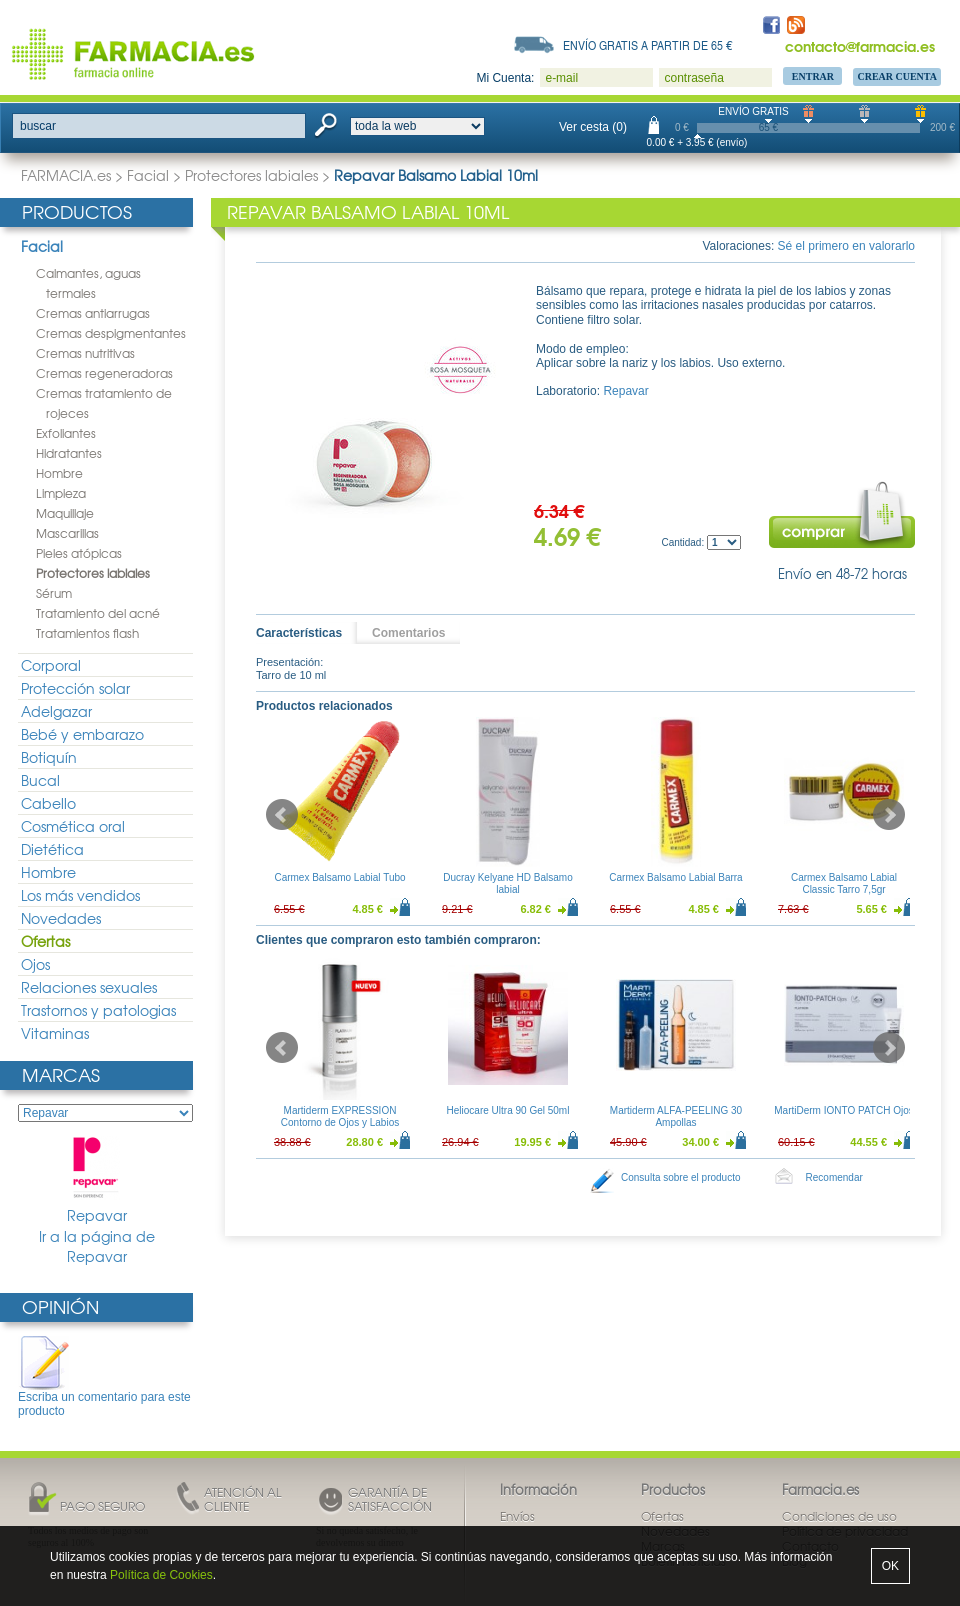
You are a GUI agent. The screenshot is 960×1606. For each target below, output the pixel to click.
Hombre (59, 473)
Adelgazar (56, 711)
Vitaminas (55, 1033)
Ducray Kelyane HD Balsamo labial (508, 883)
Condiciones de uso (839, 1516)
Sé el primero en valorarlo (846, 246)
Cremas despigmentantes (111, 333)
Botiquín (49, 757)
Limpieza (61, 493)
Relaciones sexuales (89, 987)
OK (890, 1566)
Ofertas (45, 941)
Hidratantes (69, 453)
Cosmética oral (73, 826)
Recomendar (834, 1177)
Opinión (60, 1306)
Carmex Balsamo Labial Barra (675, 877)
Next (889, 815)
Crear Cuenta (897, 76)
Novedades (61, 918)
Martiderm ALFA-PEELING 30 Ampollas (676, 1116)
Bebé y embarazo (82, 734)
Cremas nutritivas (85, 353)
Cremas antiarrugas (93, 313)
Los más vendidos (80, 895)
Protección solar (75, 688)
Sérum (54, 593)
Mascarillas (67, 533)
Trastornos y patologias (98, 1010)
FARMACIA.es (66, 175)
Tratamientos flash (87, 633)
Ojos (35, 964)
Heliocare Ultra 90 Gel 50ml (508, 1110)
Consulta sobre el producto (681, 1177)
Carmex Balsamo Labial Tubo (339, 877)
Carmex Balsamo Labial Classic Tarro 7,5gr (844, 883)
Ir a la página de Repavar (97, 1246)
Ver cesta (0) (593, 127)
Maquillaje (65, 513)
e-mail (561, 78)
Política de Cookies (161, 1575)
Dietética (52, 849)
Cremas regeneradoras (104, 373)
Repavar (97, 1180)
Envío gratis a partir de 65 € (648, 45)
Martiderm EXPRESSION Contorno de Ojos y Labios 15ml (340, 1122)
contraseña (693, 78)
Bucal (40, 780)
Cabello (48, 803)
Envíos (517, 1516)
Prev (282, 815)
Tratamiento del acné (98, 613)
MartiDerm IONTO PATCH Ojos (843, 1110)
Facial (148, 175)
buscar (38, 126)
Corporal (51, 665)
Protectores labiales (251, 175)
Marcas (61, 1074)
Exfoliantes (66, 433)
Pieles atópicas (79, 553)
